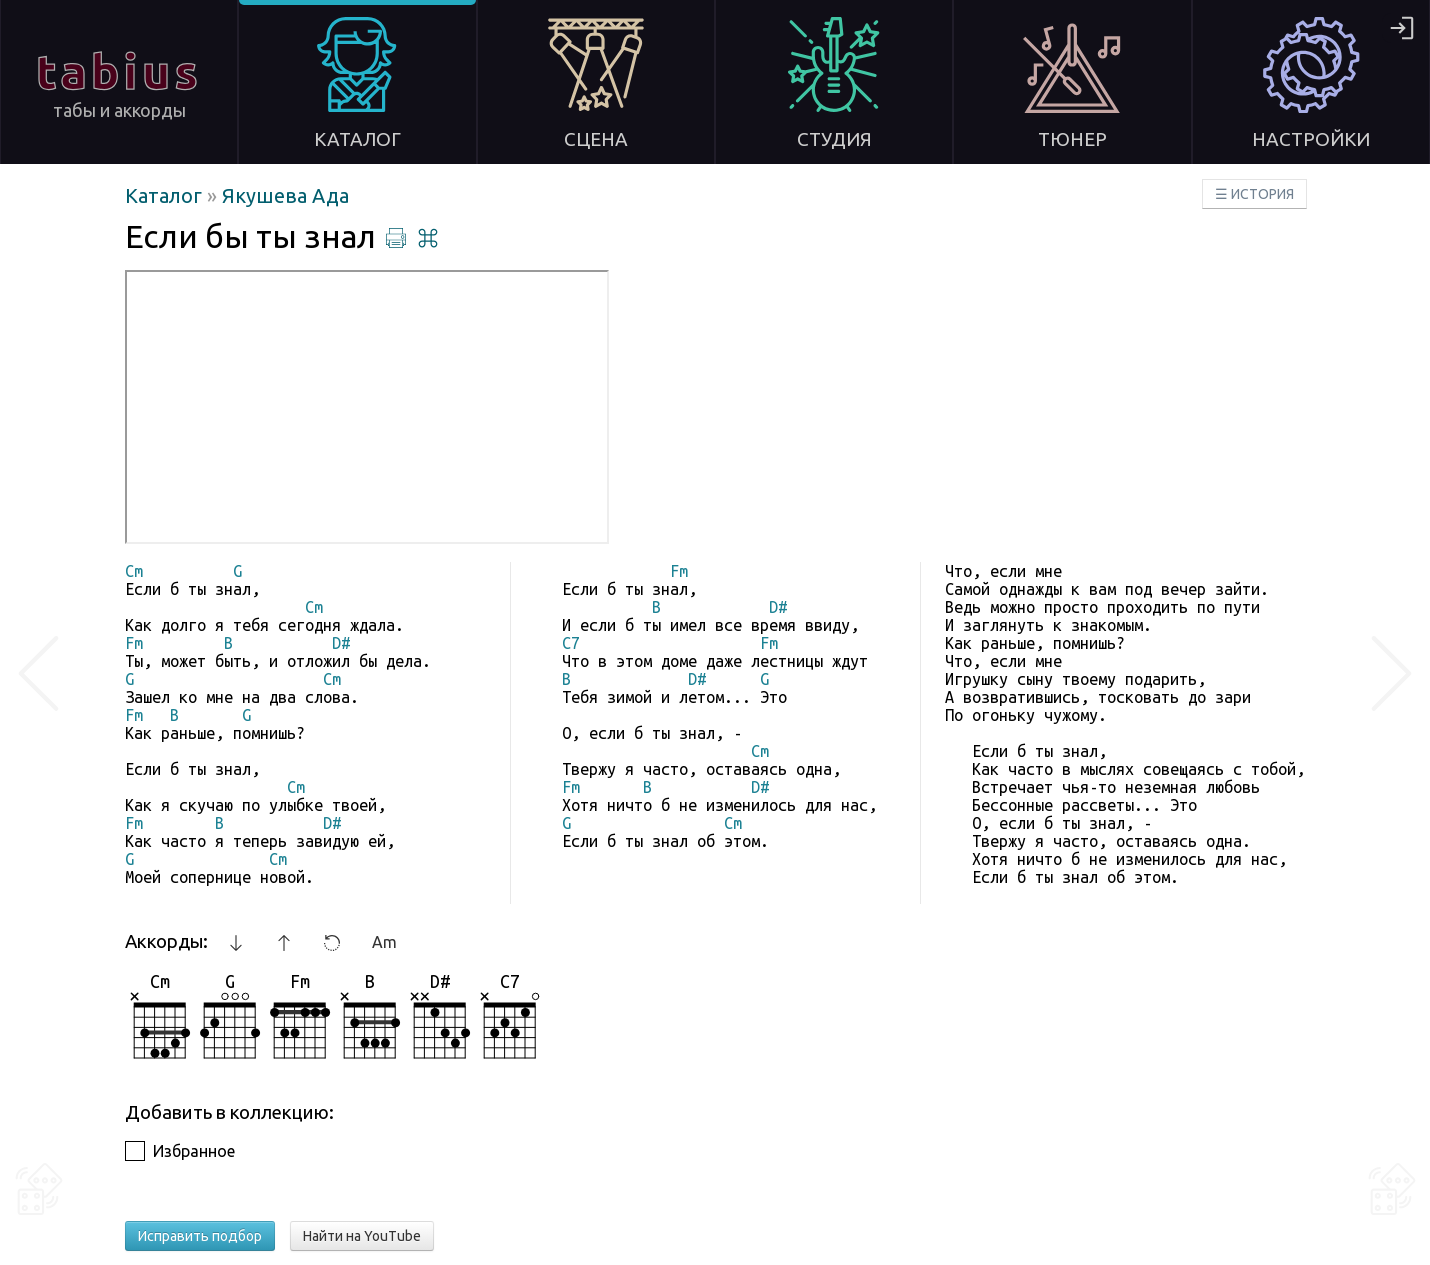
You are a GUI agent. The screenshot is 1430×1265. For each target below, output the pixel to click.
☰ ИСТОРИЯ (1254, 194)
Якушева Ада (285, 195)
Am (384, 942)
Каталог (166, 195)
